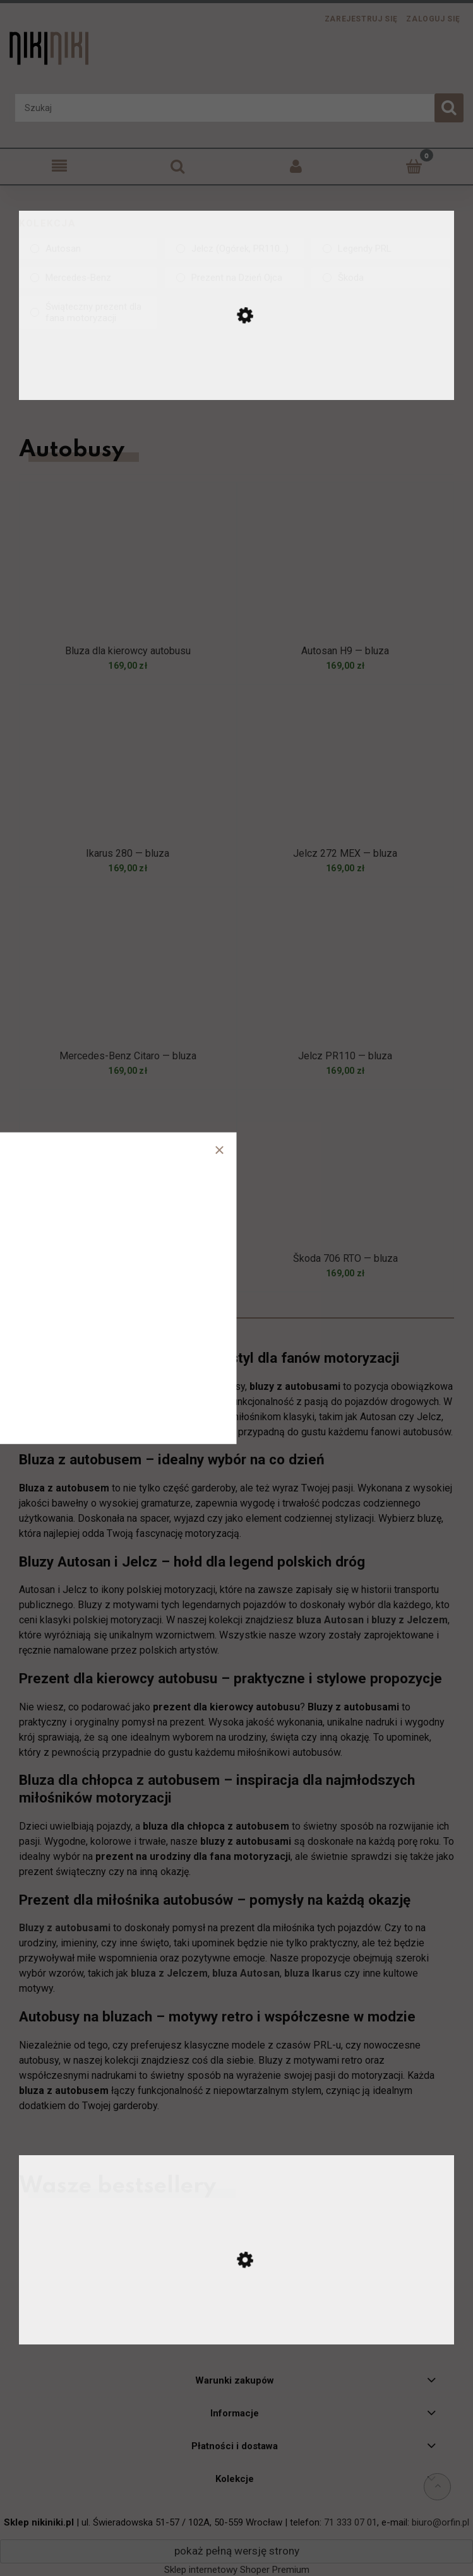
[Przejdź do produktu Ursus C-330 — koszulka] (236, 2331)
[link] (88, 248)
